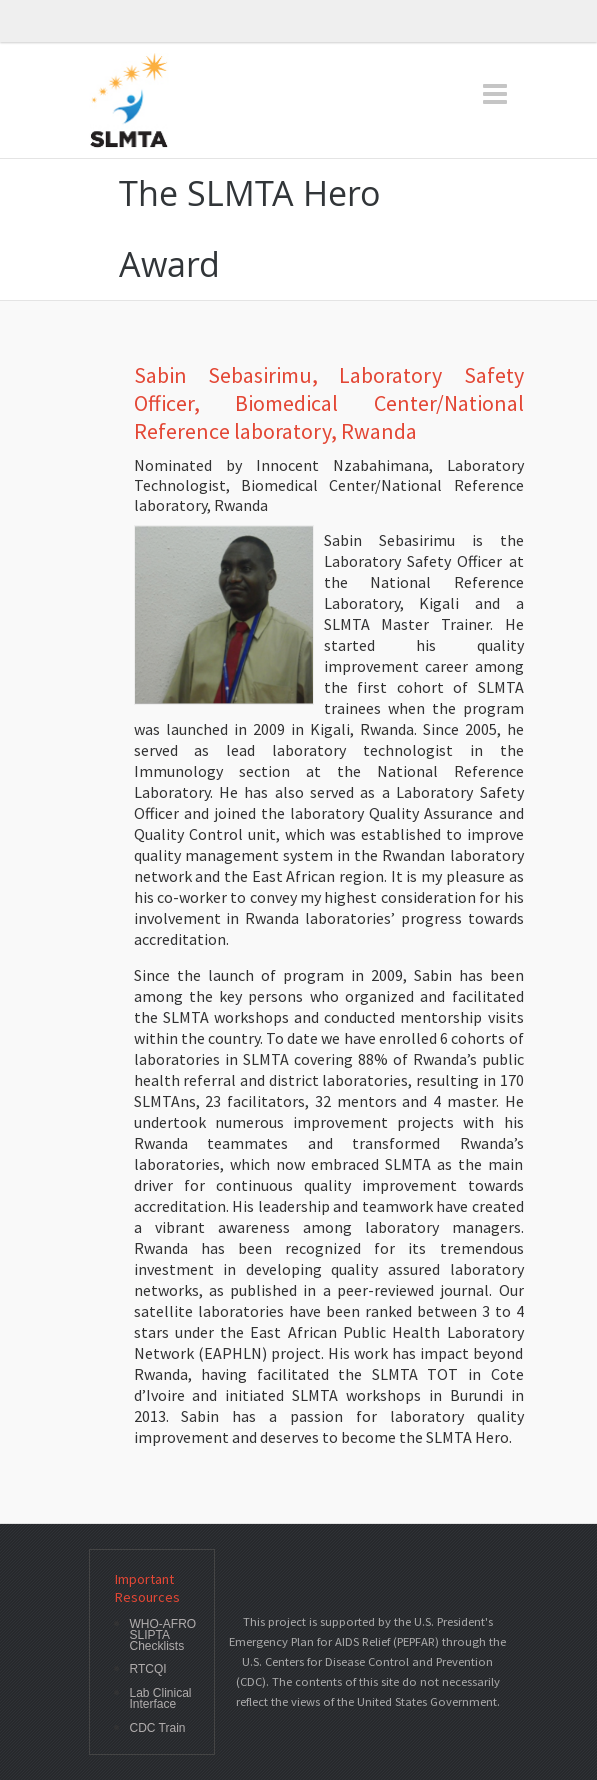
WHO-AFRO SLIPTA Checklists (163, 1635)
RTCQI (148, 1669)
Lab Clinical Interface (161, 1699)
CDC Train (158, 1728)
